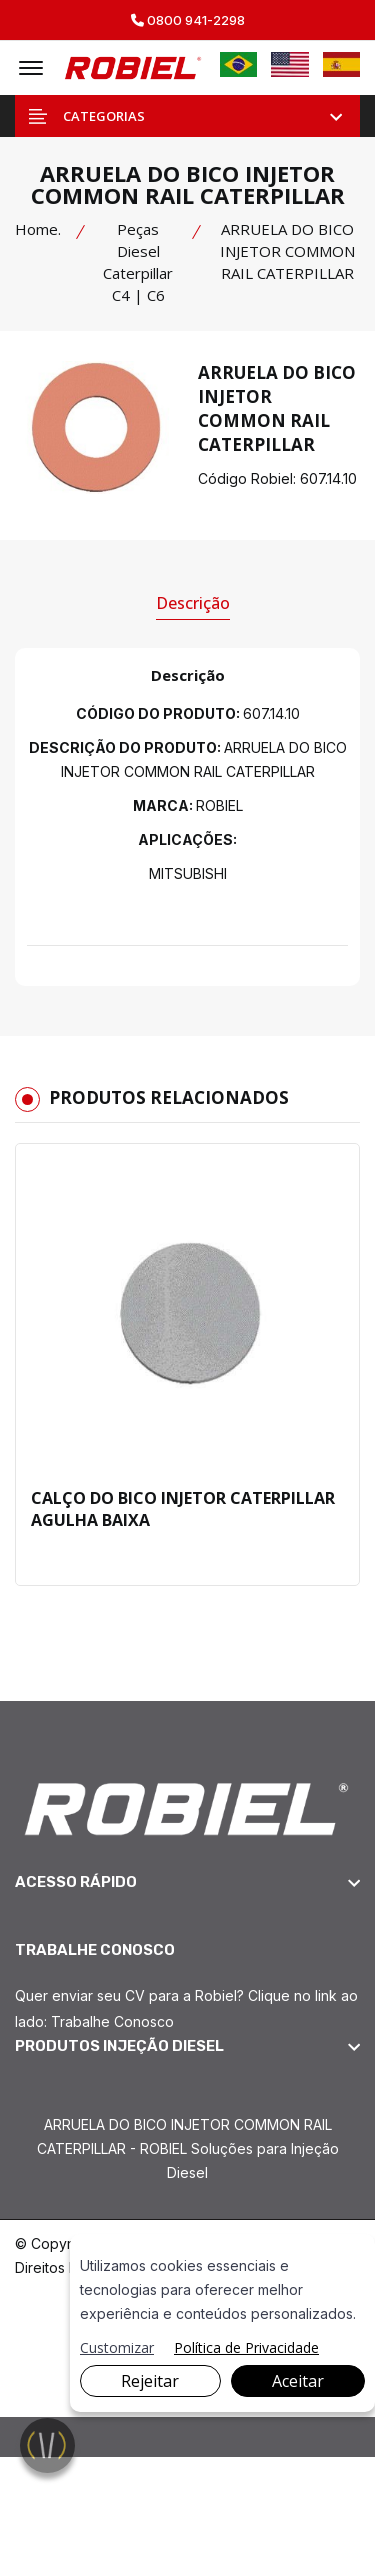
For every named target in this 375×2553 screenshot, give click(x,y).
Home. (38, 229)
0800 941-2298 (188, 20)
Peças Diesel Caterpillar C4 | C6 (138, 262)
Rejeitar (150, 2381)
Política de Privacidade (246, 2347)
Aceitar (298, 2381)
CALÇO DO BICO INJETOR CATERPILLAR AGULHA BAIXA (183, 1509)
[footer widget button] (187, 1882)
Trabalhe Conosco (112, 2021)
